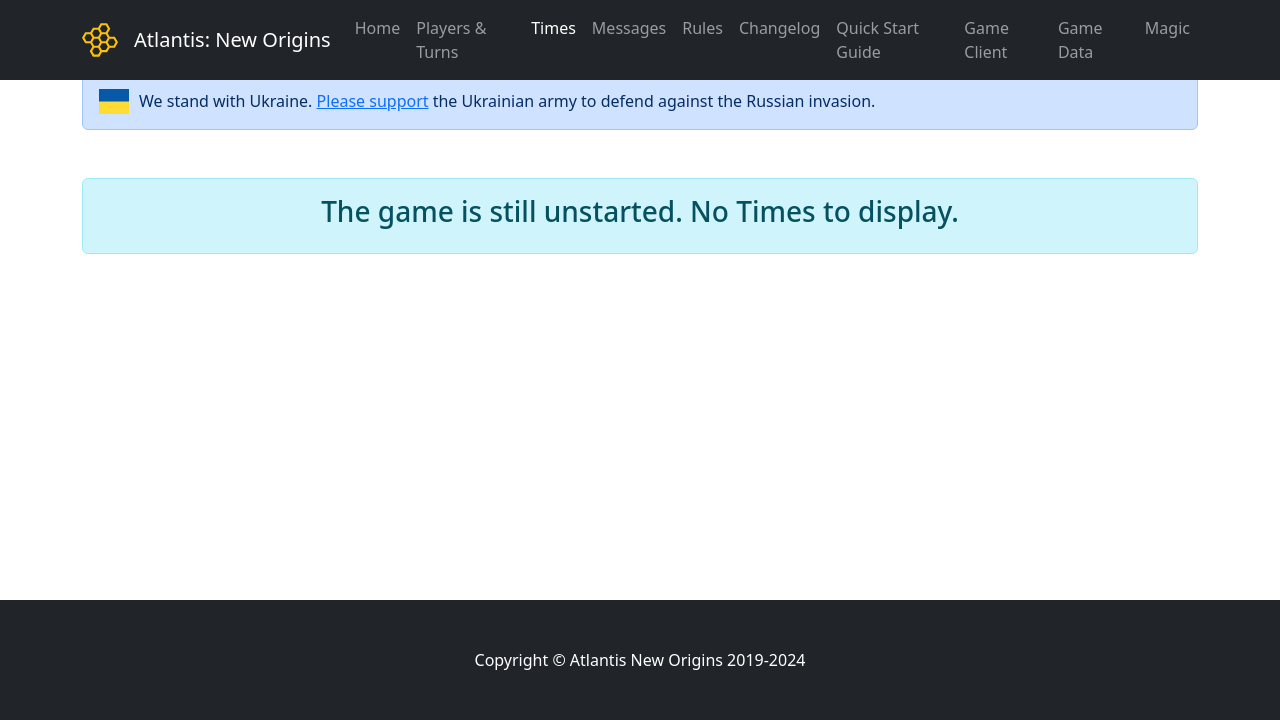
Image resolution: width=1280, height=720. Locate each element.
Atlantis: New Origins (232, 39)
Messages (629, 28)
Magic (1167, 28)
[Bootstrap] (100, 40)
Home (378, 28)
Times (553, 28)
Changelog (779, 28)
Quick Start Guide (877, 40)
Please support (373, 101)
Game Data (1080, 40)
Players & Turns (451, 40)
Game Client (986, 40)
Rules (702, 28)
